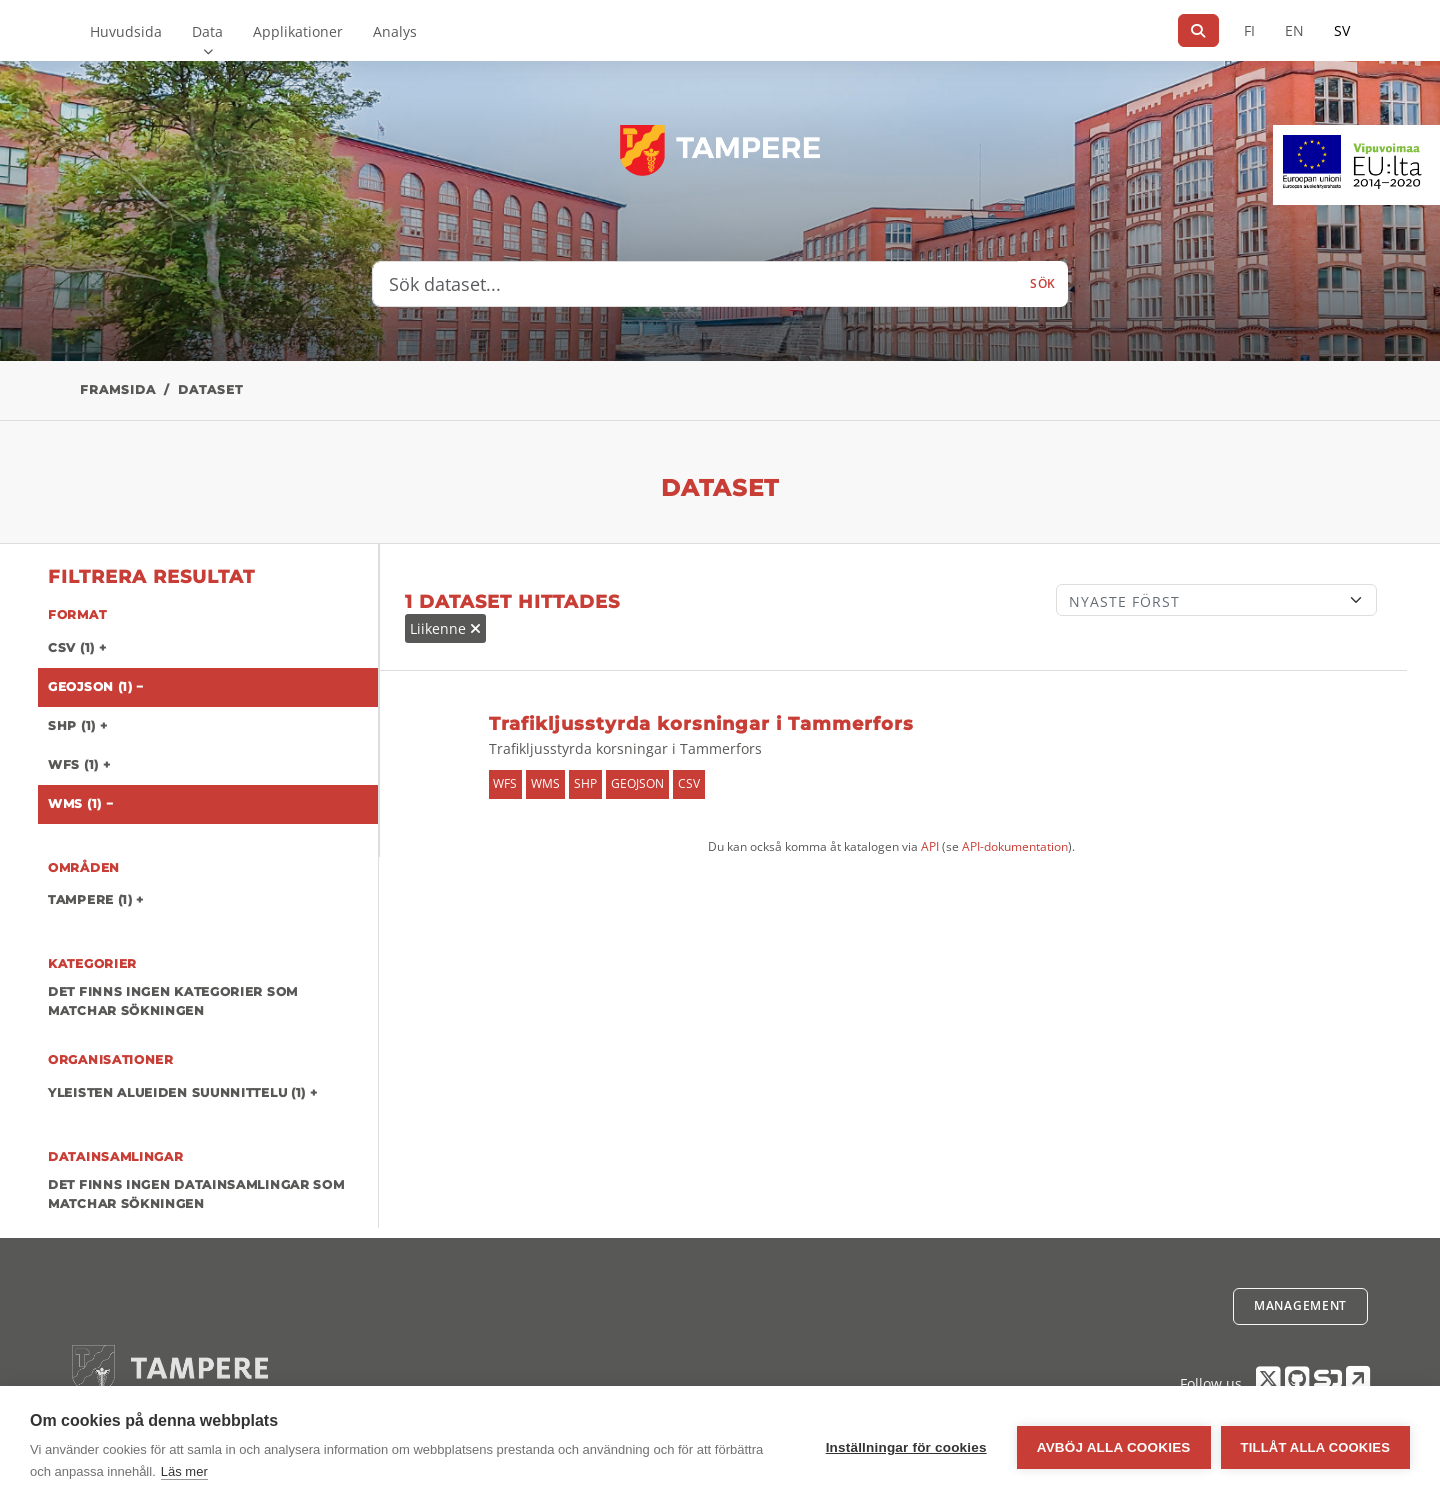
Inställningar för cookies (906, 1447)
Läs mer (184, 1471)
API (930, 846)
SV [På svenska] (1342, 30)
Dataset (210, 389)
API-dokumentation (1015, 846)
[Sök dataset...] (695, 284)
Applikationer (298, 31)
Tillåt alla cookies (1315, 1447)
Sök (1043, 283)
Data (207, 31)
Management (1300, 1305)
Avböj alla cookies (1114, 1447)
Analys (395, 31)
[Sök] (1198, 30)
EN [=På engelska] (1294, 30)
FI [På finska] (1249, 30)
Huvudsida (126, 31)
